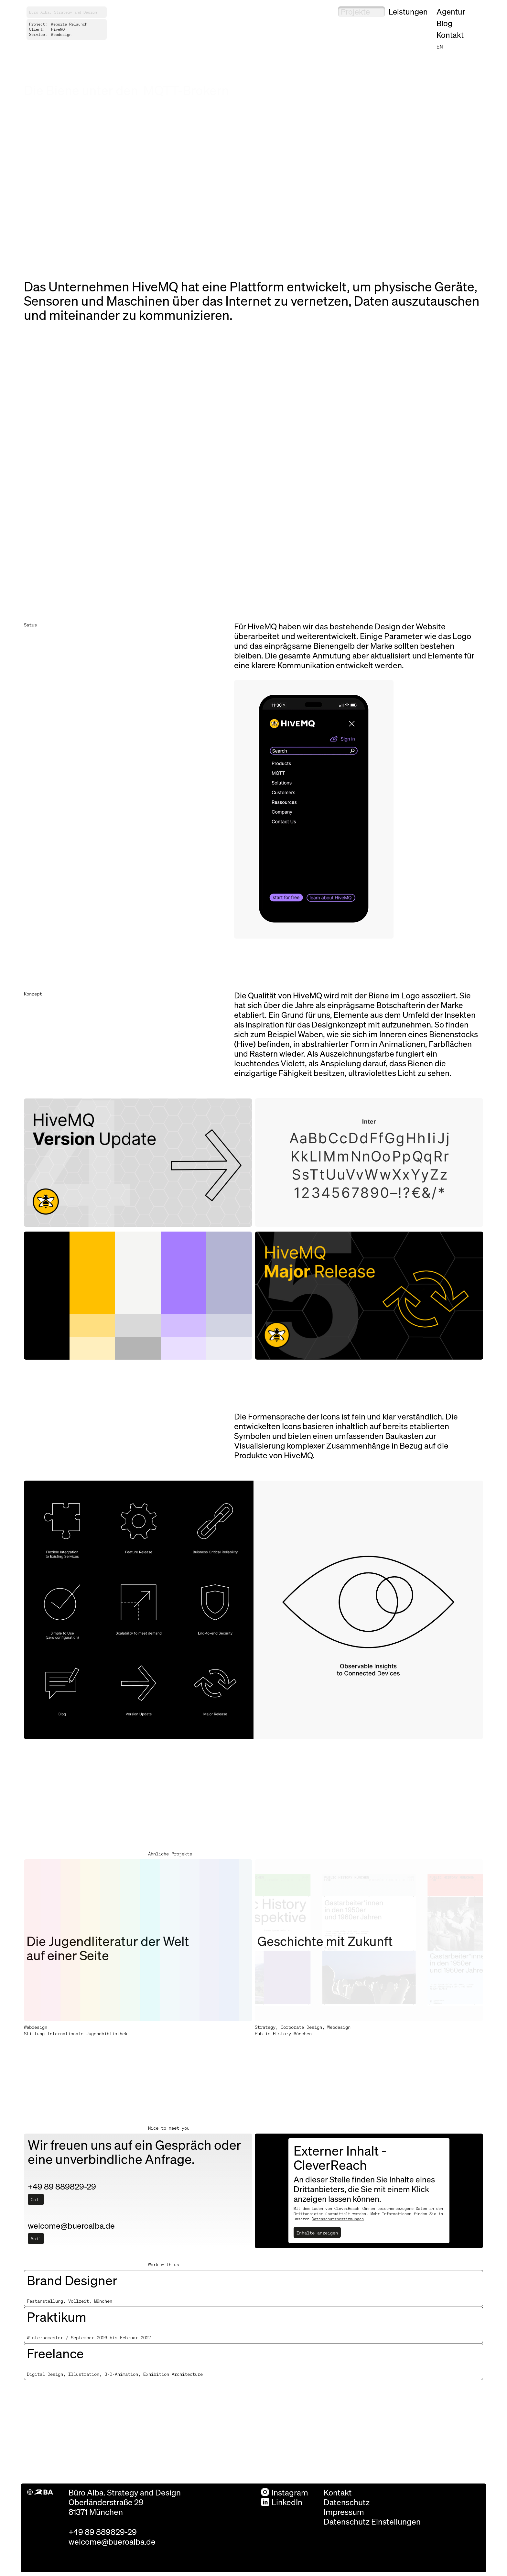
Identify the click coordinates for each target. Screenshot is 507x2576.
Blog (444, 23)
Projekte (355, 11)
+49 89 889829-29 (103, 2532)
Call (36, 2199)
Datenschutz (347, 2502)
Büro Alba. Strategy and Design (63, 12)
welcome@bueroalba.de (112, 2541)
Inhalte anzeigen (317, 2232)
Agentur (451, 11)
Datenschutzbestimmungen (338, 2218)
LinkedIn (281, 2502)
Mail (36, 2238)
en (440, 46)
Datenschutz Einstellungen (372, 2521)
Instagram (284, 2492)
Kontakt (450, 35)
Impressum (344, 2511)
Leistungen (408, 11)
